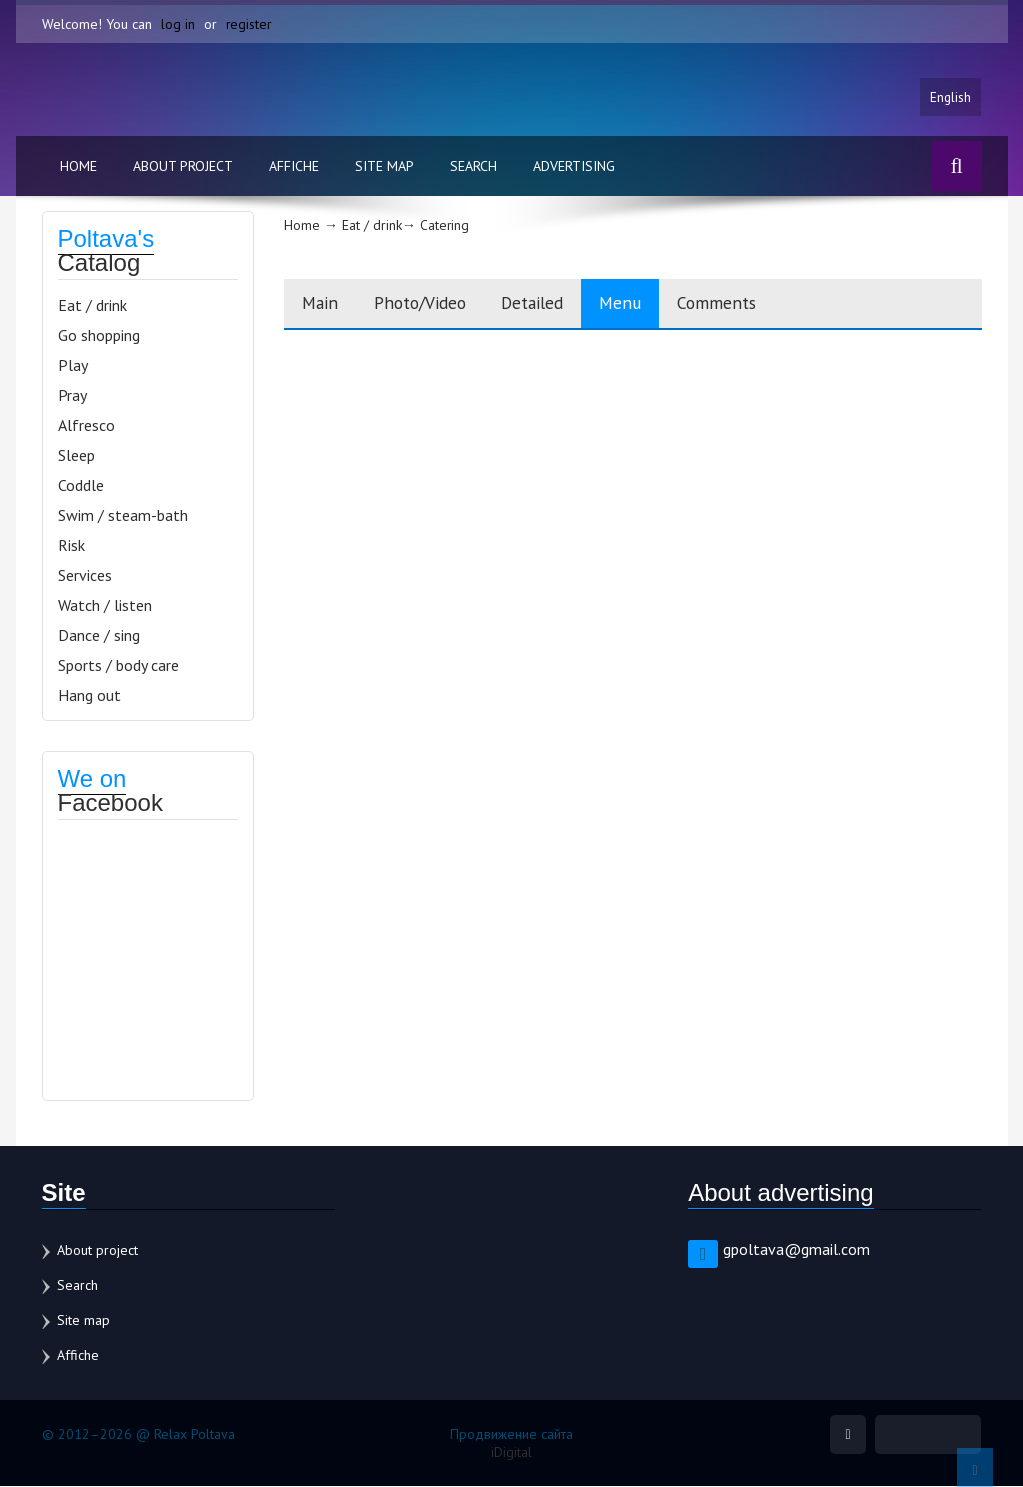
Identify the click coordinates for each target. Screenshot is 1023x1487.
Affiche (294, 167)
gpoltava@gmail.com (796, 1250)
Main (322, 304)
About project (183, 167)
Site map (384, 167)
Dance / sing (99, 636)
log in (178, 24)
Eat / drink (92, 306)
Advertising (574, 167)
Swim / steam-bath (123, 516)
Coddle (81, 486)
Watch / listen (105, 606)
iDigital (511, 1453)
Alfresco (86, 426)
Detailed (552, 304)
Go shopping (99, 336)
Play (73, 366)
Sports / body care (118, 666)
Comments (749, 304)
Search (473, 167)
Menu (647, 304)
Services (85, 576)
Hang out (89, 696)
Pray (72, 396)
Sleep (76, 456)
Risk (71, 546)
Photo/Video (430, 304)
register (249, 24)
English (950, 97)
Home (78, 167)
